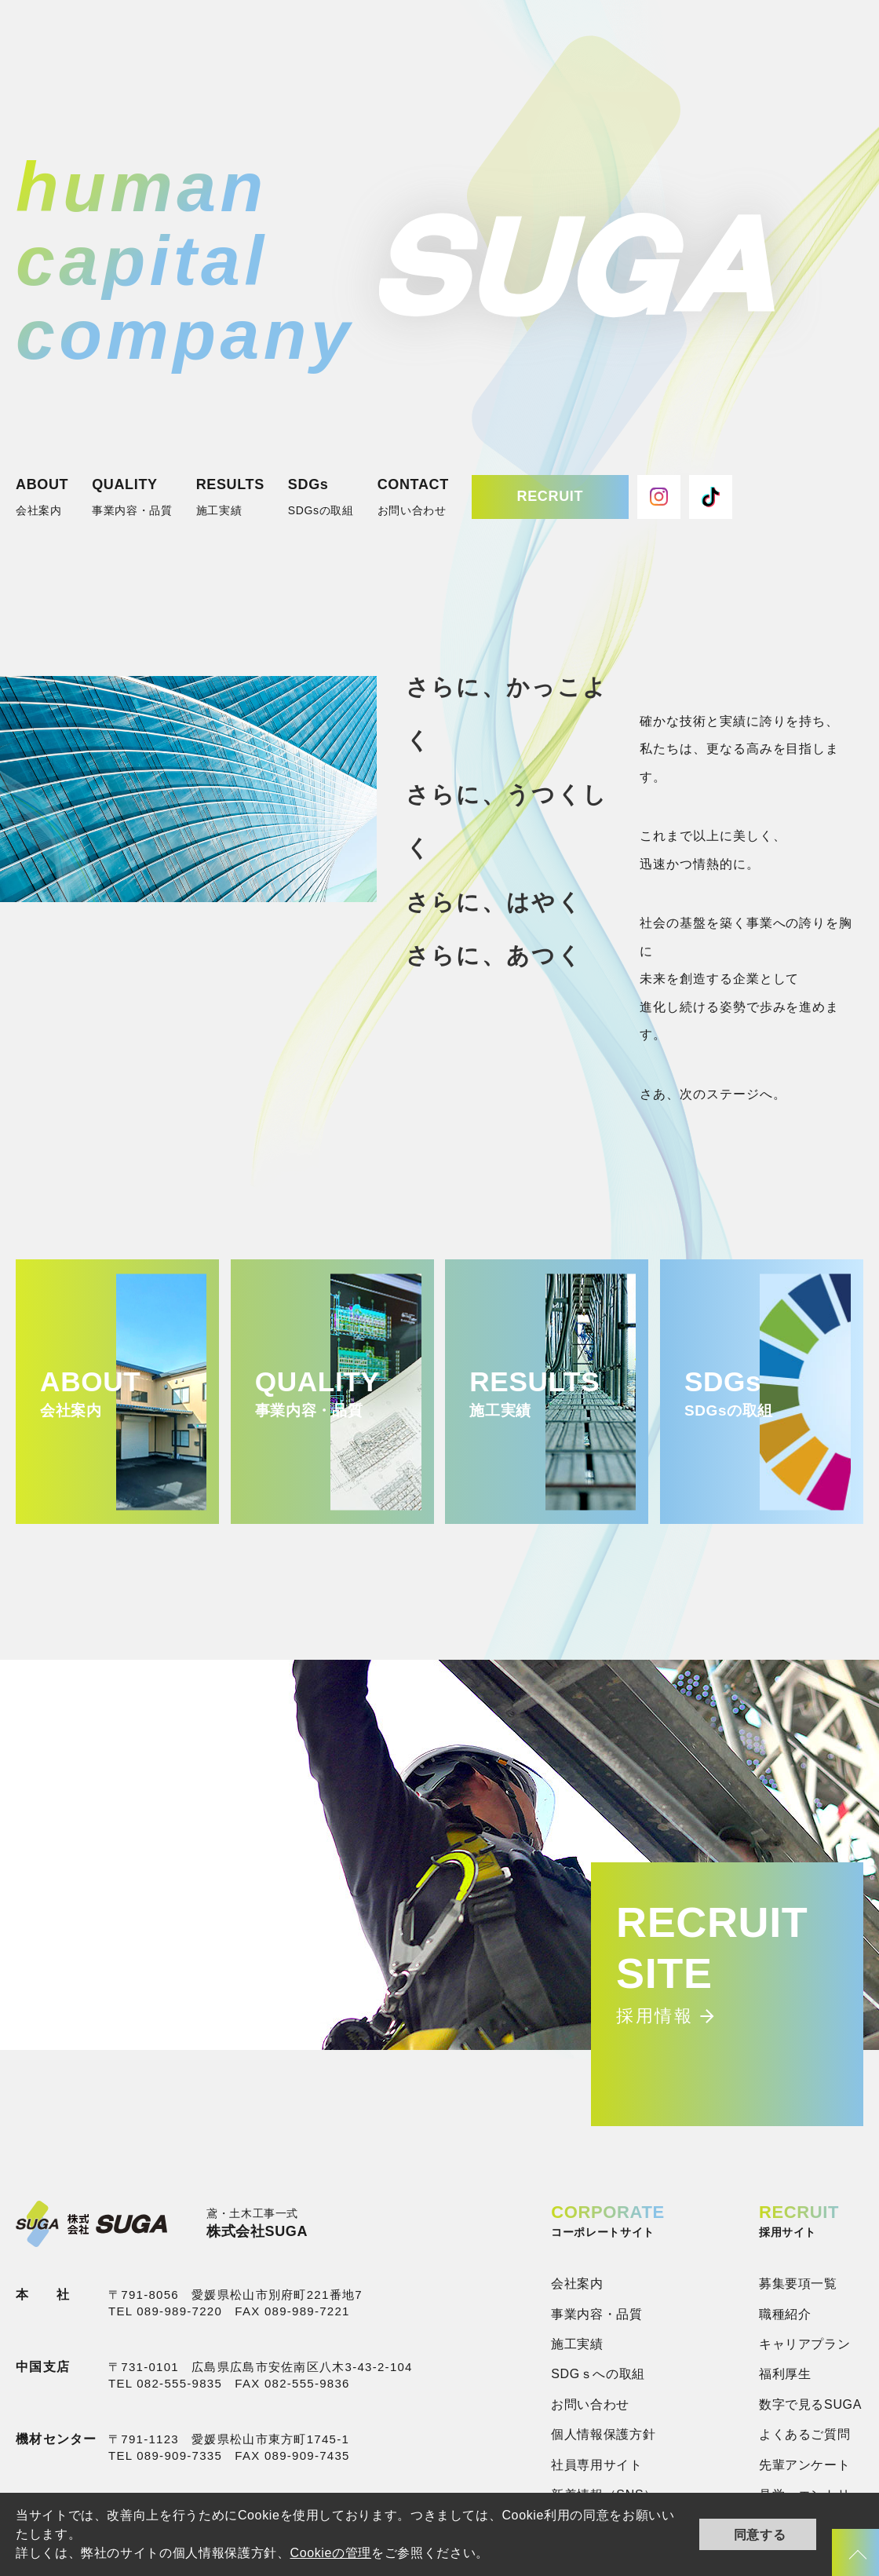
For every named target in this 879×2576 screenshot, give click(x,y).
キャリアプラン (804, 2344)
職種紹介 (785, 2314)
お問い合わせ (590, 2404)
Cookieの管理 (330, 2553)
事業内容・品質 (596, 2314)
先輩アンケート (804, 2465)
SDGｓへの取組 (598, 2374)
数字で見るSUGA (810, 2404)
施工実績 (577, 2344)
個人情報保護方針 (603, 2434)
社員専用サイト (596, 2465)
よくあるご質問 (804, 2434)
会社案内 (577, 2283)
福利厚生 (785, 2374)
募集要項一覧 (798, 2283)
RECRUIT (550, 496)
